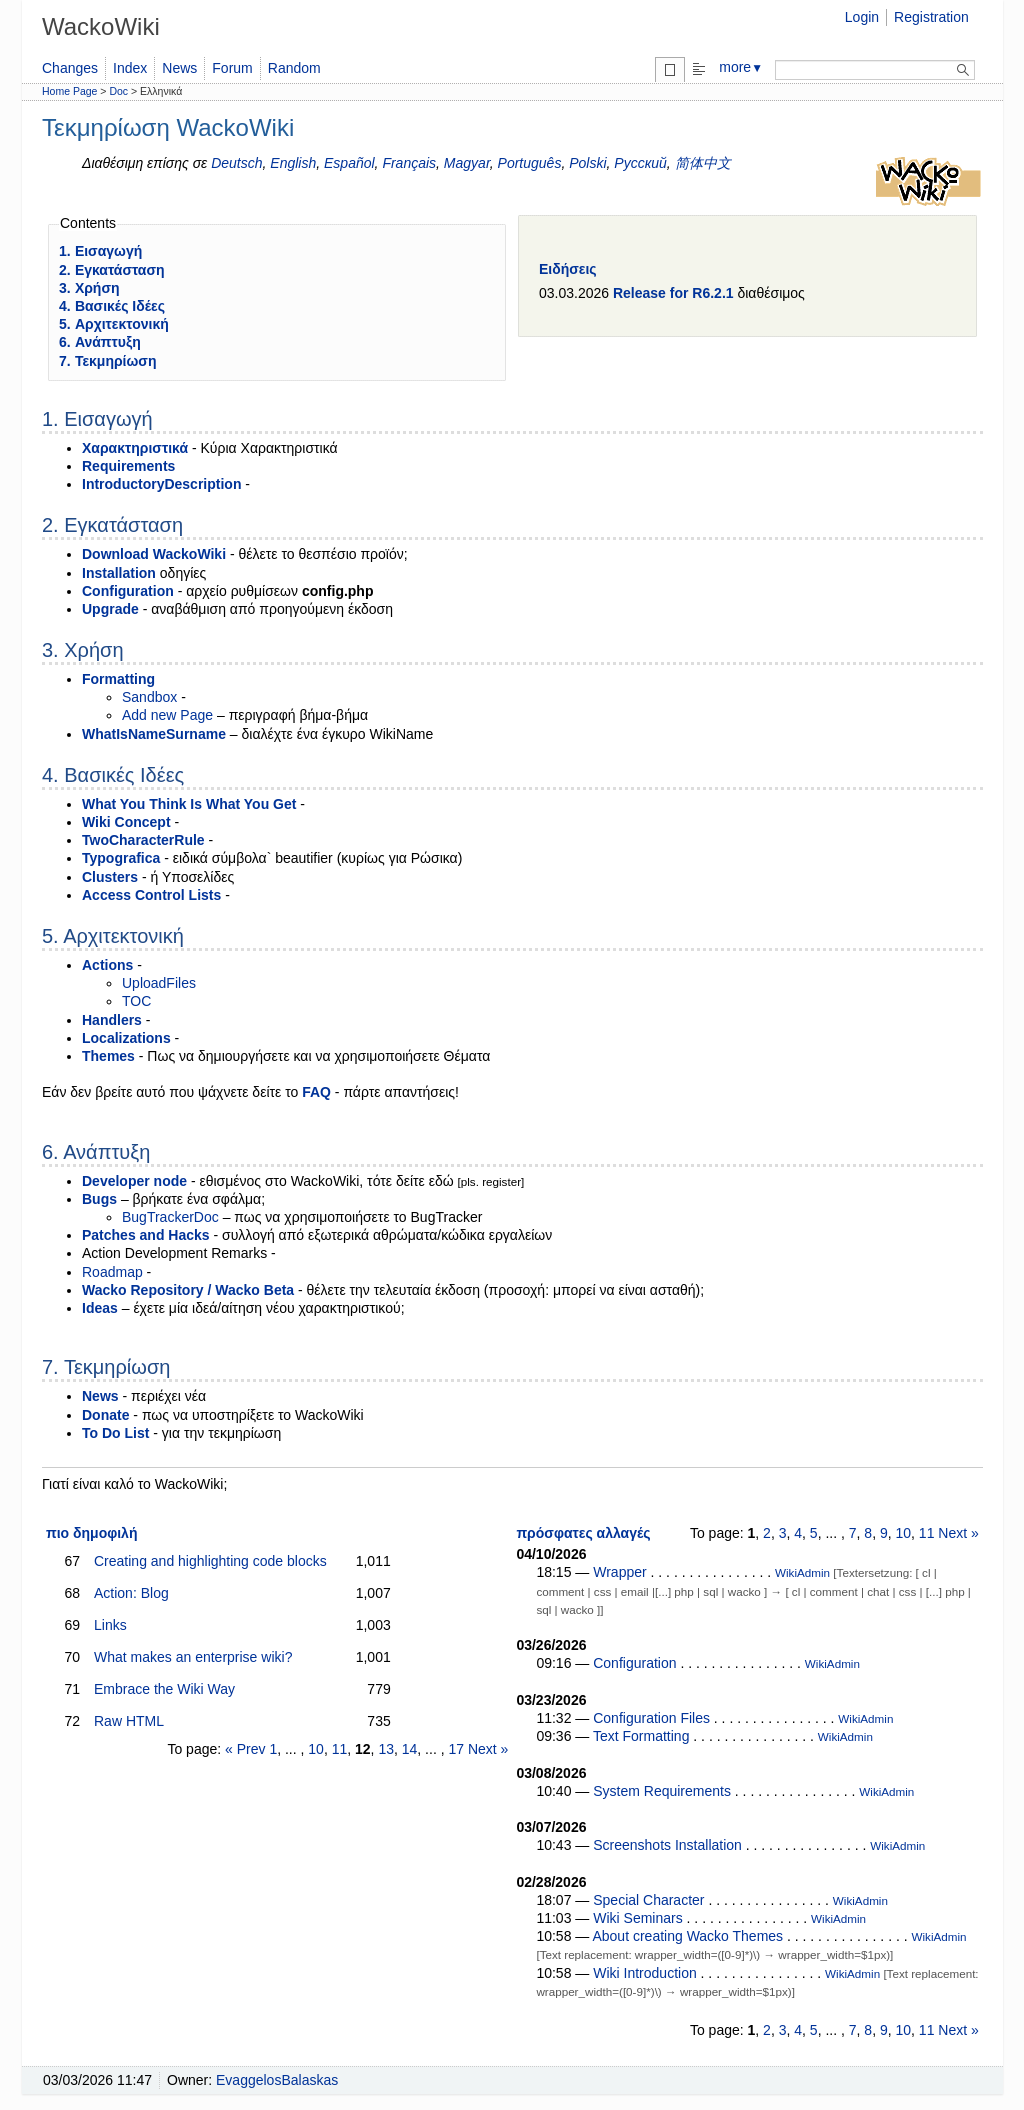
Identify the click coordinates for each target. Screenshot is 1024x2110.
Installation (119, 573)
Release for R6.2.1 (673, 293)
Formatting (118, 679)
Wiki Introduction (644, 1973)
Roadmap (112, 1272)
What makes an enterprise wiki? (193, 1657)
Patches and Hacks (146, 1235)
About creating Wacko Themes (687, 1936)
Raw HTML (129, 1721)
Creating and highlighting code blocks (210, 1561)
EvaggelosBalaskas (277, 2080)
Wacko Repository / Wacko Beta (188, 1290)
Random (294, 68)
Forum (232, 68)
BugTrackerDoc (170, 1217)
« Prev (245, 1749)
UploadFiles (159, 983)
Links (110, 1625)
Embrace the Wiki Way (164, 1689)
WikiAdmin (802, 1572)
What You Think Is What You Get (189, 804)
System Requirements (662, 1791)
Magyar (467, 163)
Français (409, 163)
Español (349, 163)
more (741, 67)
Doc (118, 91)
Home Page (69, 91)
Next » (488, 1749)
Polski (587, 163)
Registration (931, 17)
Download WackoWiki (154, 554)
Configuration (128, 591)
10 (316, 1749)
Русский (640, 163)
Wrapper (619, 1572)
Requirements (128, 466)
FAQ (316, 1092)
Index (130, 68)
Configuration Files (651, 1718)
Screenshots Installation (667, 1845)
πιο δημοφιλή (91, 1533)
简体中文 (703, 163)
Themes (108, 1056)
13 (386, 1749)
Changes (70, 68)
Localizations (126, 1038)
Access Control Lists (151, 895)
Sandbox (149, 697)
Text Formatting (641, 1736)
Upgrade (110, 609)
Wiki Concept (126, 822)
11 (340, 1749)
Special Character (648, 1900)
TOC (136, 1001)
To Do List (115, 1433)
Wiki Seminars (637, 1918)
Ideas (100, 1308)
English (293, 163)
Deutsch (236, 163)
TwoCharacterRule (143, 840)
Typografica (121, 858)
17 (456, 1749)
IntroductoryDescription (161, 484)
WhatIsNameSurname (154, 734)
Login (862, 17)
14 (410, 1749)
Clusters (110, 877)
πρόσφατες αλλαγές (583, 1533)
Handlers (112, 1020)
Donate (105, 1415)
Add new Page (167, 715)
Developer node (134, 1181)
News (179, 68)
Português (530, 163)
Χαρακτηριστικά (135, 448)
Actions (107, 965)
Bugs (99, 1199)
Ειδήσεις (568, 269)
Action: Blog (131, 1593)
